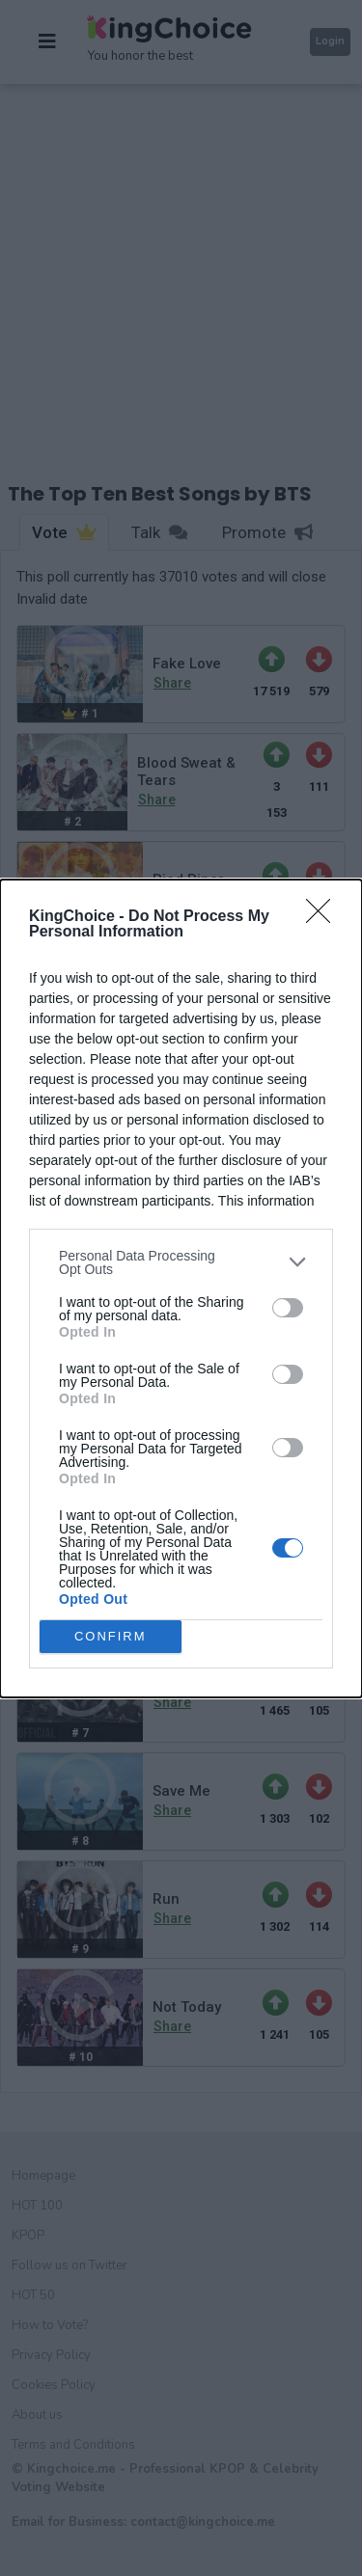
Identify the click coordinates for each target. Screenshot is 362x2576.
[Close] (324, 917)
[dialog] (181, 1288)
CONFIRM (110, 1636)
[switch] (287, 1307)
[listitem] (181, 1262)
